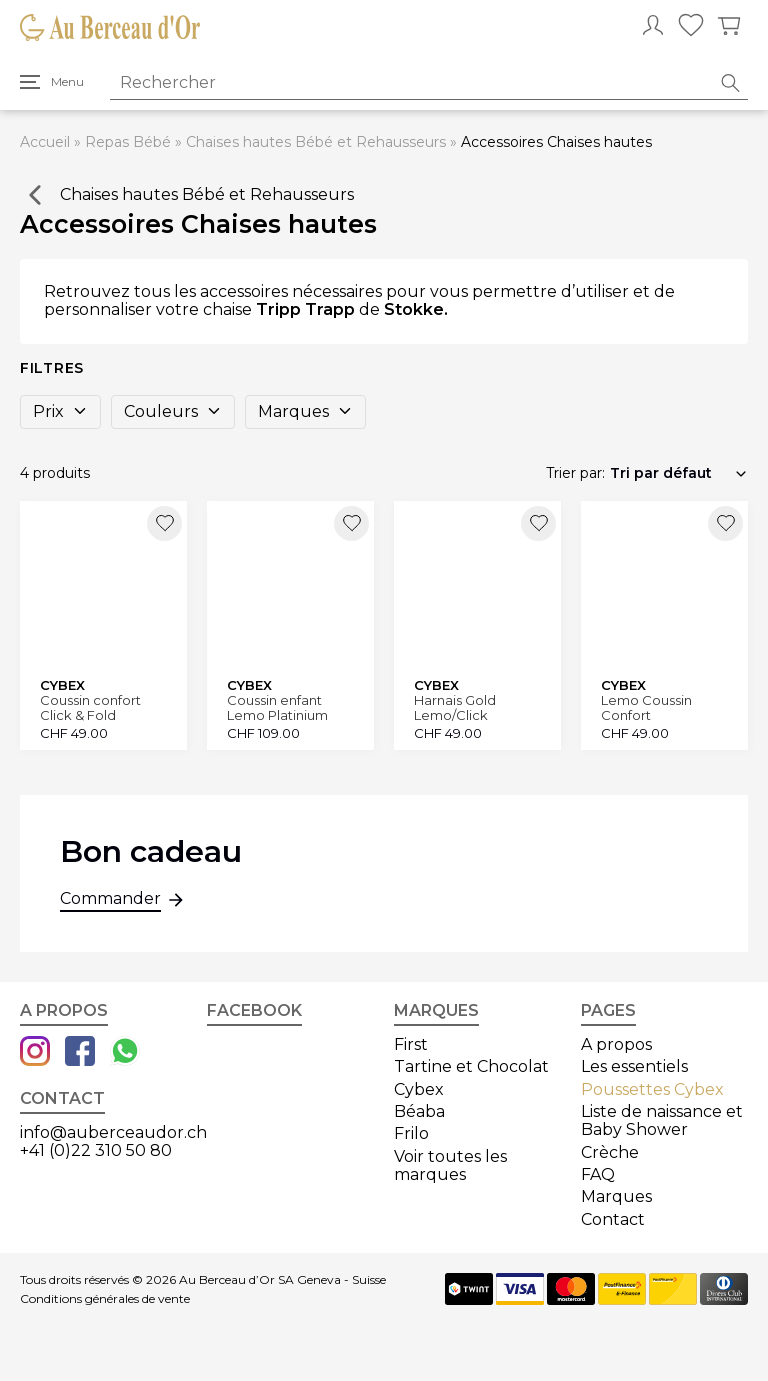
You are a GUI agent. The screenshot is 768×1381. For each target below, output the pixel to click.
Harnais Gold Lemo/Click (455, 707)
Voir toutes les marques (450, 1165)
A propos (616, 1044)
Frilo (411, 1133)
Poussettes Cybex (652, 1089)
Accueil (45, 142)
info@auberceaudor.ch (113, 1132)
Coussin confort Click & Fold (90, 707)
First (411, 1044)
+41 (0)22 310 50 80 (96, 1150)
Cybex (419, 1089)
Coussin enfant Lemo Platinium (277, 707)
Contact (613, 1219)
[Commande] (679, 473)
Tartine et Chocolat (471, 1066)
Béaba (419, 1111)
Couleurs (173, 411)
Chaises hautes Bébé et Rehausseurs (316, 142)
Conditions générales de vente (105, 1299)
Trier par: (575, 473)
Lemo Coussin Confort (646, 707)
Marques (305, 411)
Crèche (610, 1152)
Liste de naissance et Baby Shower (662, 1120)
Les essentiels (634, 1066)
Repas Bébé (128, 142)
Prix (60, 411)
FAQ (598, 1174)
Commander (110, 901)
